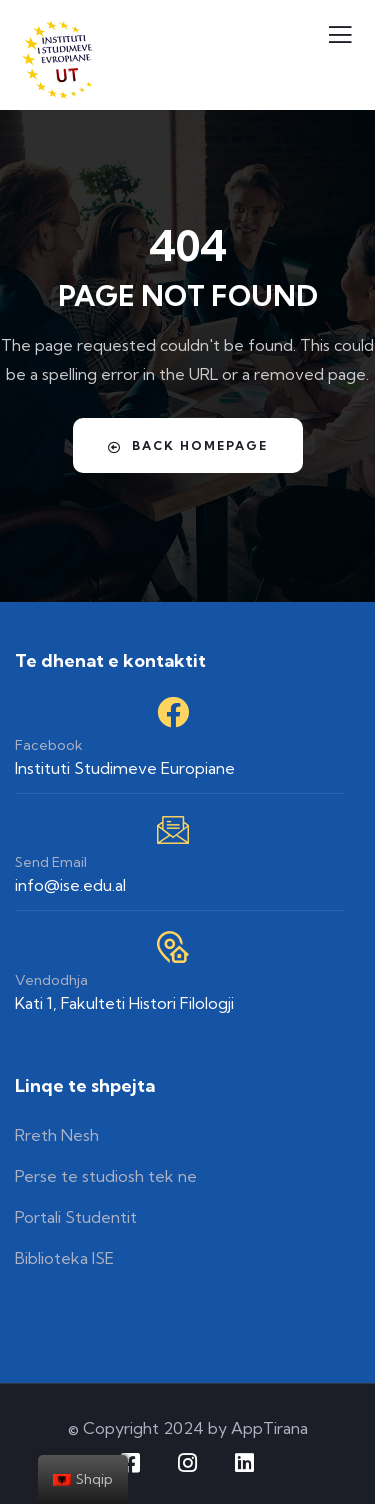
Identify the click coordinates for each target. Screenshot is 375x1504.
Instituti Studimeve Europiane (125, 768)
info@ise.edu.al (70, 885)
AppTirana (269, 1428)
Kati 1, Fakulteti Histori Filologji (124, 1003)
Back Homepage (188, 446)
